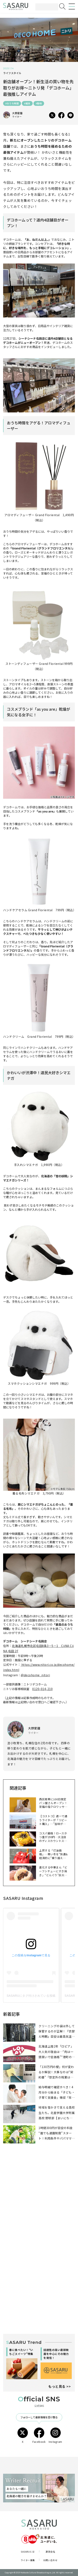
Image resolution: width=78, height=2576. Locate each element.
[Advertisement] (39, 2201)
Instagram (55, 2436)
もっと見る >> (59, 2386)
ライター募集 (28, 2560)
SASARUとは (28, 2551)
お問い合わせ (50, 2560)
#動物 (39, 103)
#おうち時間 (12, 103)
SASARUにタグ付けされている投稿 (31, 1995)
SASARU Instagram (23, 1898)
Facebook (39, 2436)
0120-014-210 (42, 1689)
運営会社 (50, 2551)
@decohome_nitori (35, 1675)
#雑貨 (27, 103)
